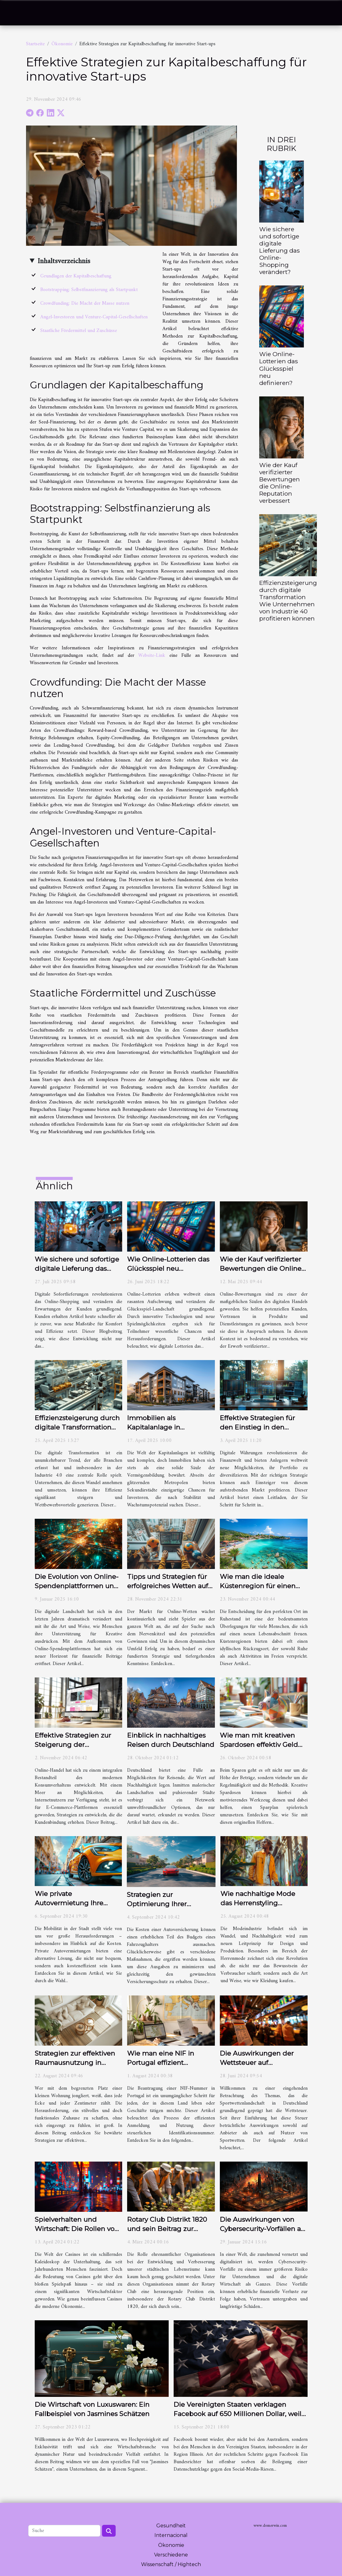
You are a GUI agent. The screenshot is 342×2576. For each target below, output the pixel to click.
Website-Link (151, 655)
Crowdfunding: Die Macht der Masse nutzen (84, 303)
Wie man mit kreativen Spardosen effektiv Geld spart (259, 1744)
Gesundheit (171, 2526)
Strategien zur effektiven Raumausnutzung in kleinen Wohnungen (75, 2062)
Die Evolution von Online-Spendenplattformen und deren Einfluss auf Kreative (78, 1586)
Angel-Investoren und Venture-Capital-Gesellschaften (94, 317)
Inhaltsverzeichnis (64, 261)
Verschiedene (171, 2555)
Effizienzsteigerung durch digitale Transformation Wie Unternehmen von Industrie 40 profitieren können (288, 600)
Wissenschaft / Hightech (171, 2564)
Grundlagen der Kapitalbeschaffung (75, 276)
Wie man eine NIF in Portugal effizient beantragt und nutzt (160, 2062)
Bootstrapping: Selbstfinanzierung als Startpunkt (89, 289)
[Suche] (64, 2531)
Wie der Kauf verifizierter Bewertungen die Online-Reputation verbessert (279, 482)
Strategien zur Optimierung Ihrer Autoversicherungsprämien (171, 1904)
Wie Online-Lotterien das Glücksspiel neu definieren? (278, 368)
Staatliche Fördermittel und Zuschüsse (78, 330)
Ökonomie (62, 44)
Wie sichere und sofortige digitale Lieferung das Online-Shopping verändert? (279, 250)
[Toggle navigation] (19, 13)
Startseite (35, 44)
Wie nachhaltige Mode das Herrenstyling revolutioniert (257, 1903)
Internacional (171, 2535)
